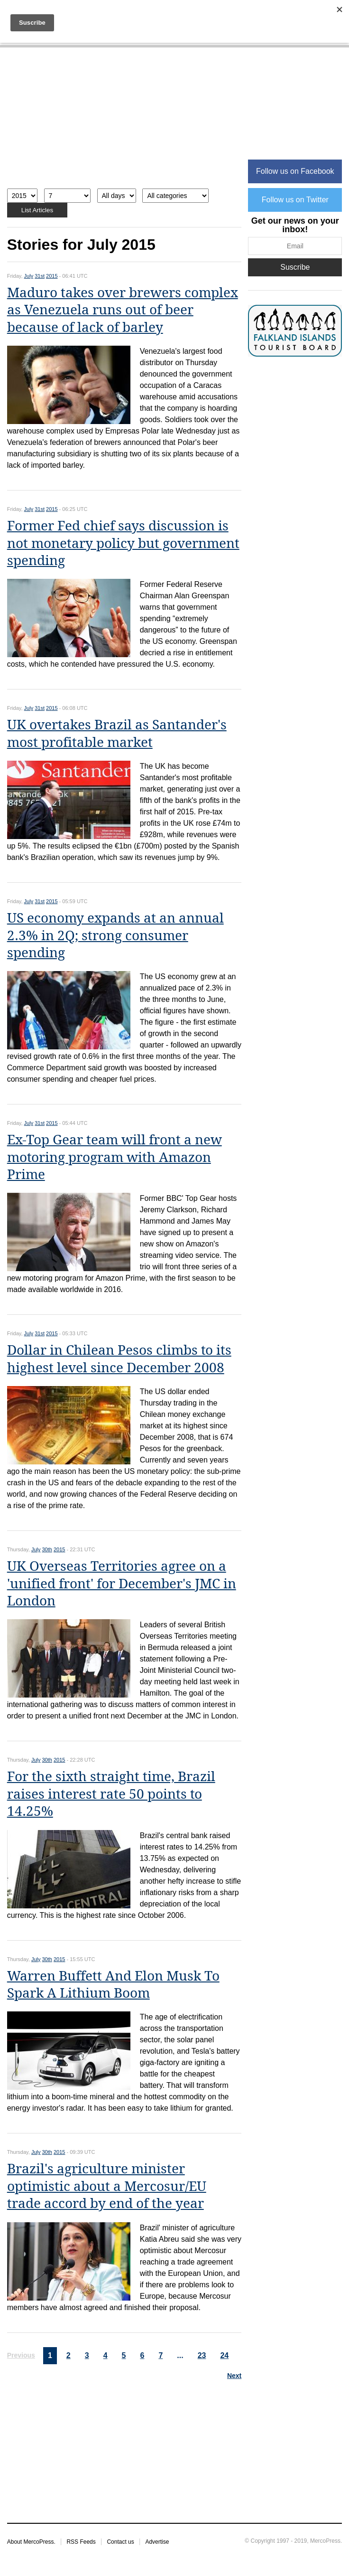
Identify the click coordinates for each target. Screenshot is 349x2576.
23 (202, 2355)
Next (234, 2375)
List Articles (37, 210)
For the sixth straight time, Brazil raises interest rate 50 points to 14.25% (111, 1794)
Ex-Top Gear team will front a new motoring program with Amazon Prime (114, 1157)
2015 (51, 276)
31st (40, 276)
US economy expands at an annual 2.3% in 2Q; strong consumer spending (115, 935)
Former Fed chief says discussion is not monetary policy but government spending (123, 543)
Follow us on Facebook (295, 171)
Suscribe (295, 267)
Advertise (157, 2541)
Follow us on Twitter (295, 200)
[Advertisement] (124, 123)
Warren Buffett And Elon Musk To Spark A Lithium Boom (113, 1984)
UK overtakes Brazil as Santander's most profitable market (117, 733)
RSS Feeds (80, 2541)
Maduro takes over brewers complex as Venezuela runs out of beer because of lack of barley (122, 310)
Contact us (120, 2541)
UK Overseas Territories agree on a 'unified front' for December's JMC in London (121, 1583)
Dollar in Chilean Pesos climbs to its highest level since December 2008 (119, 1359)
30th (47, 1549)
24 (224, 2355)
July (29, 276)
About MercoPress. (31, 2541)
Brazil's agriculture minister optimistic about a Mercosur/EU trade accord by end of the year (106, 2186)
